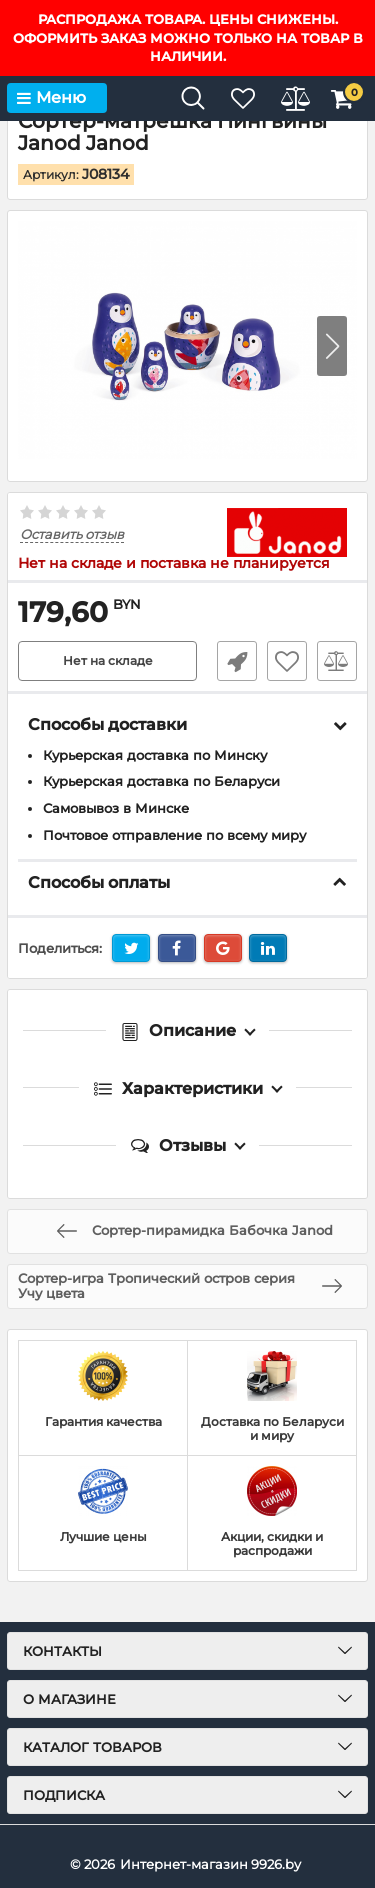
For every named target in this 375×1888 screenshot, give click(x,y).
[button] (332, 346)
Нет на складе (108, 660)
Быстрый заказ (237, 661)
